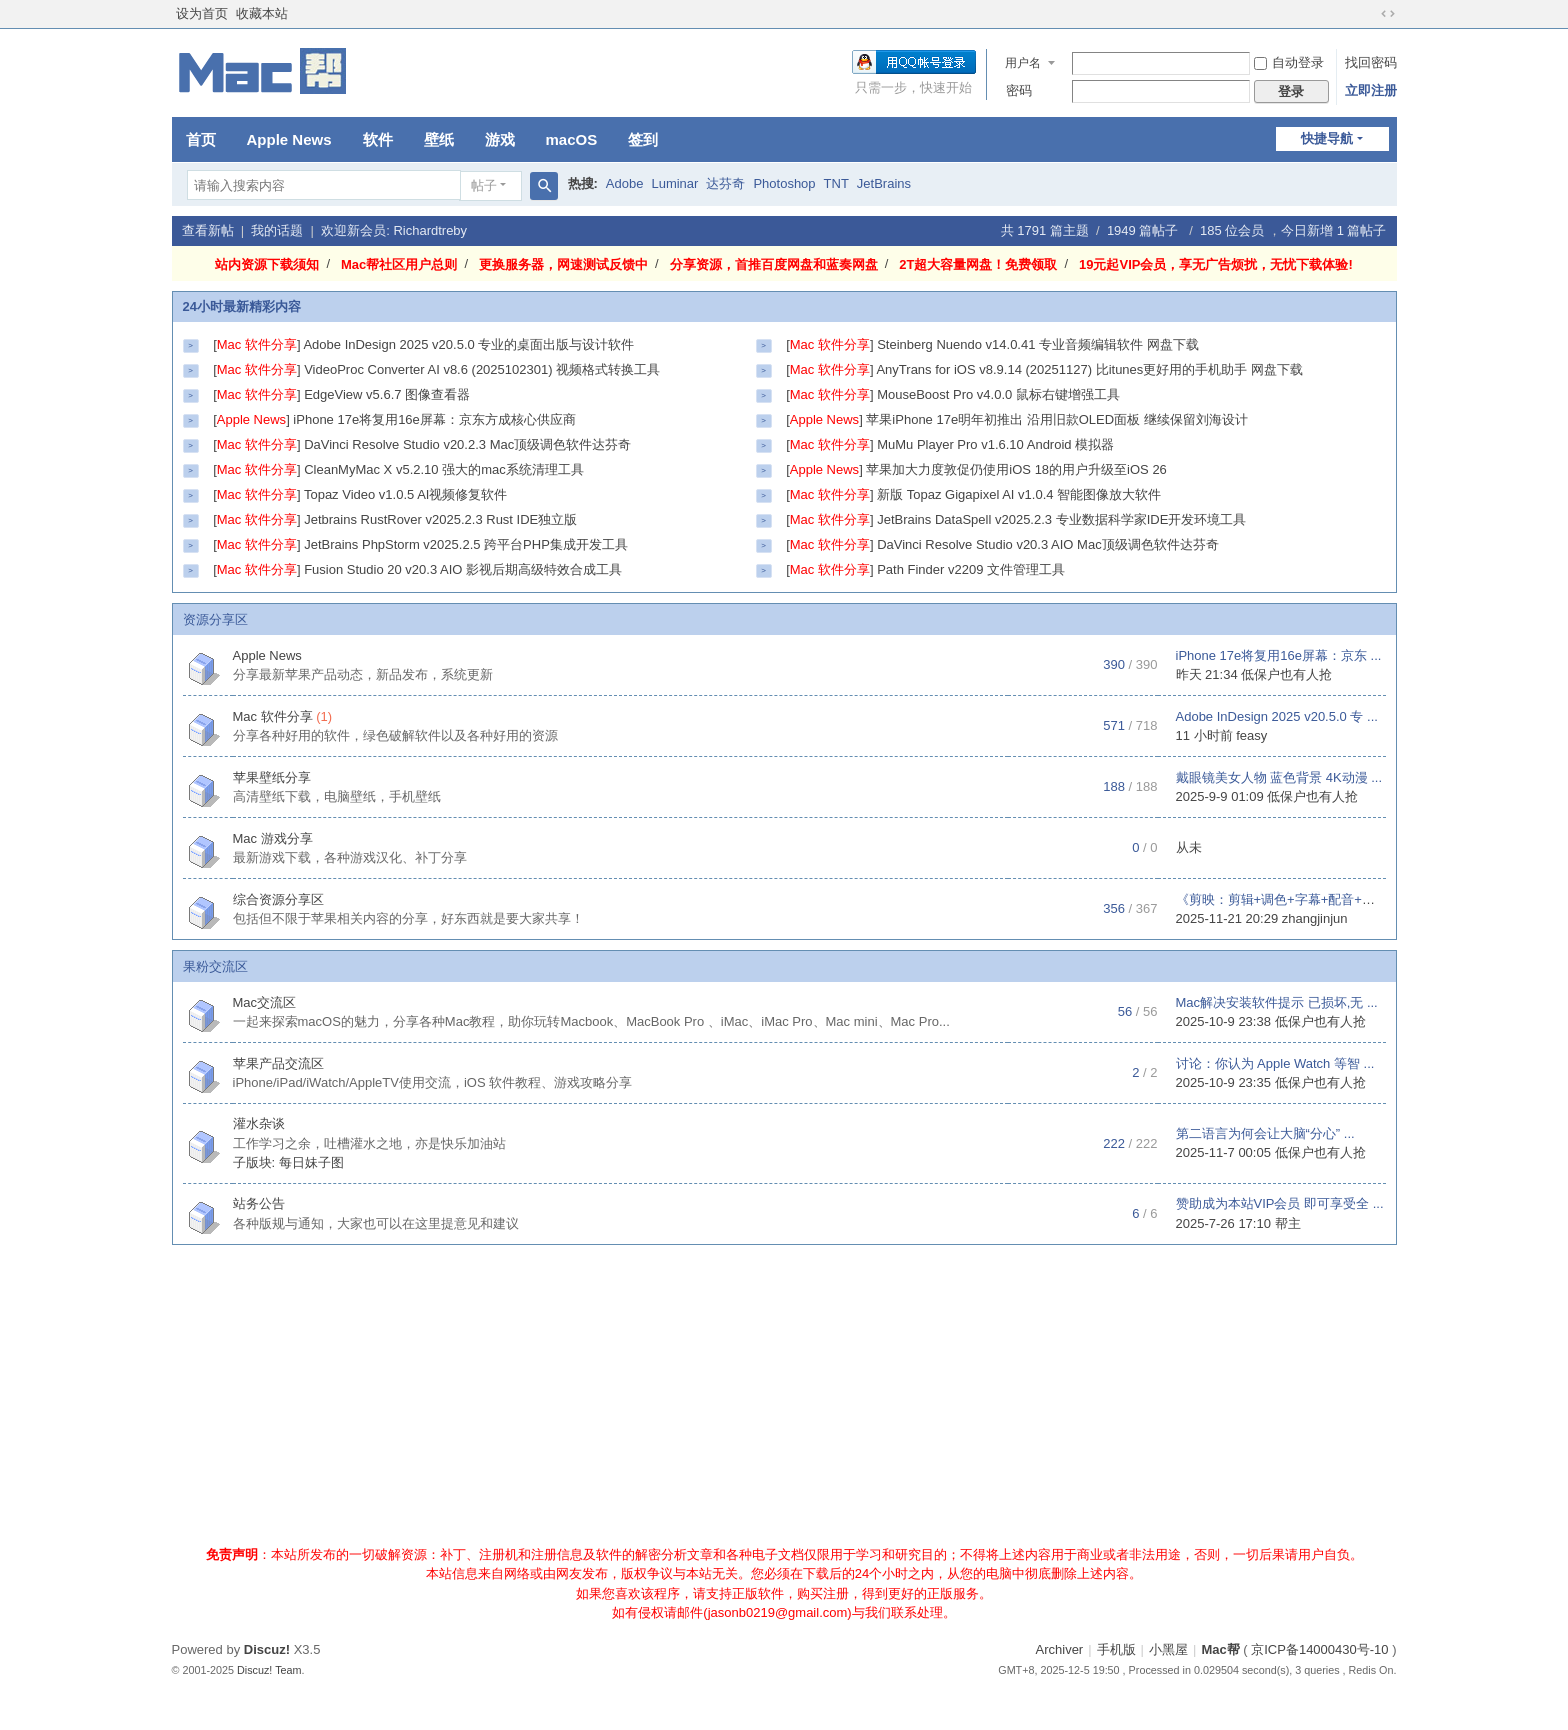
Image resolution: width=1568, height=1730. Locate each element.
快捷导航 (1327, 138)
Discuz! (267, 1649)
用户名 (1023, 63)
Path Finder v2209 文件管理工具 (971, 569)
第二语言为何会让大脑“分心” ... (1265, 1133)
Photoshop (784, 183)
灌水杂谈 (259, 1123)
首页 (201, 139)
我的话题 (277, 230)
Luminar (674, 183)
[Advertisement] (784, 1400)
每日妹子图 (311, 1162)
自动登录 (1289, 62)
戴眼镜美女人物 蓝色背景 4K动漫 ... (1279, 777)
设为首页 (202, 13)
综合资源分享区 (278, 899)
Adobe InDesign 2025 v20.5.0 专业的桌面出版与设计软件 (468, 344)
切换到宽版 (1388, 14)
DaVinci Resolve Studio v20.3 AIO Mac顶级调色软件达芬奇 (1048, 544)
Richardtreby (430, 230)
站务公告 (259, 1203)
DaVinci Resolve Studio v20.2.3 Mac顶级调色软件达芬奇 (467, 444)
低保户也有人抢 (1286, 674)
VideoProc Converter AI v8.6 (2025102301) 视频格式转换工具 (482, 369)
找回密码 (1371, 62)
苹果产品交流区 (278, 1063)
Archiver (1060, 1649)
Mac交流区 (265, 1002)
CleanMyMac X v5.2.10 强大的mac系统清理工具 (444, 469)
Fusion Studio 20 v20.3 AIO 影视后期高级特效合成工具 (463, 569)
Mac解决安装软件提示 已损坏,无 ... (1277, 1002)
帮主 (1288, 1223)
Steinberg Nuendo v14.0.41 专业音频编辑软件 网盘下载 (1038, 344)
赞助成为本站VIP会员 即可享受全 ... (1280, 1203)
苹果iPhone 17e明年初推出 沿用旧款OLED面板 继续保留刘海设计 (1056, 419)
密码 (1019, 90)
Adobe (625, 183)
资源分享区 (215, 619)
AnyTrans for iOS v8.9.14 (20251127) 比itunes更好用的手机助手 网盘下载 (1089, 369)
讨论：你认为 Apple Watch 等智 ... (1275, 1063)
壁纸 (439, 139)
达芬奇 (725, 183)
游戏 (500, 139)
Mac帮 (1220, 1649)
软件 (378, 139)
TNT (836, 183)
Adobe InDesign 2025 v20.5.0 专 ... (1277, 716)
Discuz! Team (269, 1670)
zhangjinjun (1315, 918)
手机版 (1116, 1649)
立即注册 (1371, 90)
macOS (572, 139)
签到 (643, 139)
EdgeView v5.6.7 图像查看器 (387, 394)
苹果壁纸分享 (272, 777)
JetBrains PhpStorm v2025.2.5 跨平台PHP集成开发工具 (466, 544)
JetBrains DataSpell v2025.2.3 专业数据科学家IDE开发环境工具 (1061, 519)
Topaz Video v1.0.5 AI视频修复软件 (406, 494)
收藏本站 (262, 13)
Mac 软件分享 (273, 716)
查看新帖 (208, 230)
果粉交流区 (215, 966)
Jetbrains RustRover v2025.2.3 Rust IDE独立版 (440, 519)
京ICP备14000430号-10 (1319, 1649)
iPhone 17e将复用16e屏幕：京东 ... (1279, 655)
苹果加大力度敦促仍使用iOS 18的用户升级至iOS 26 (1016, 469)
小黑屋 (1168, 1649)
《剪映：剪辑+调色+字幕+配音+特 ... (1283, 899)
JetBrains (884, 183)
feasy (1251, 735)
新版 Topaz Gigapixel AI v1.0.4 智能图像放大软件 (1019, 494)
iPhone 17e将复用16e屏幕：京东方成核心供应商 (434, 419)
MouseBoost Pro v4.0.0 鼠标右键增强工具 (998, 394)
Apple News (289, 139)
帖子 (484, 185)
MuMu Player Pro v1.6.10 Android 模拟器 (995, 444)
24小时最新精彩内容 (242, 306)
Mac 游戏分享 (273, 838)
